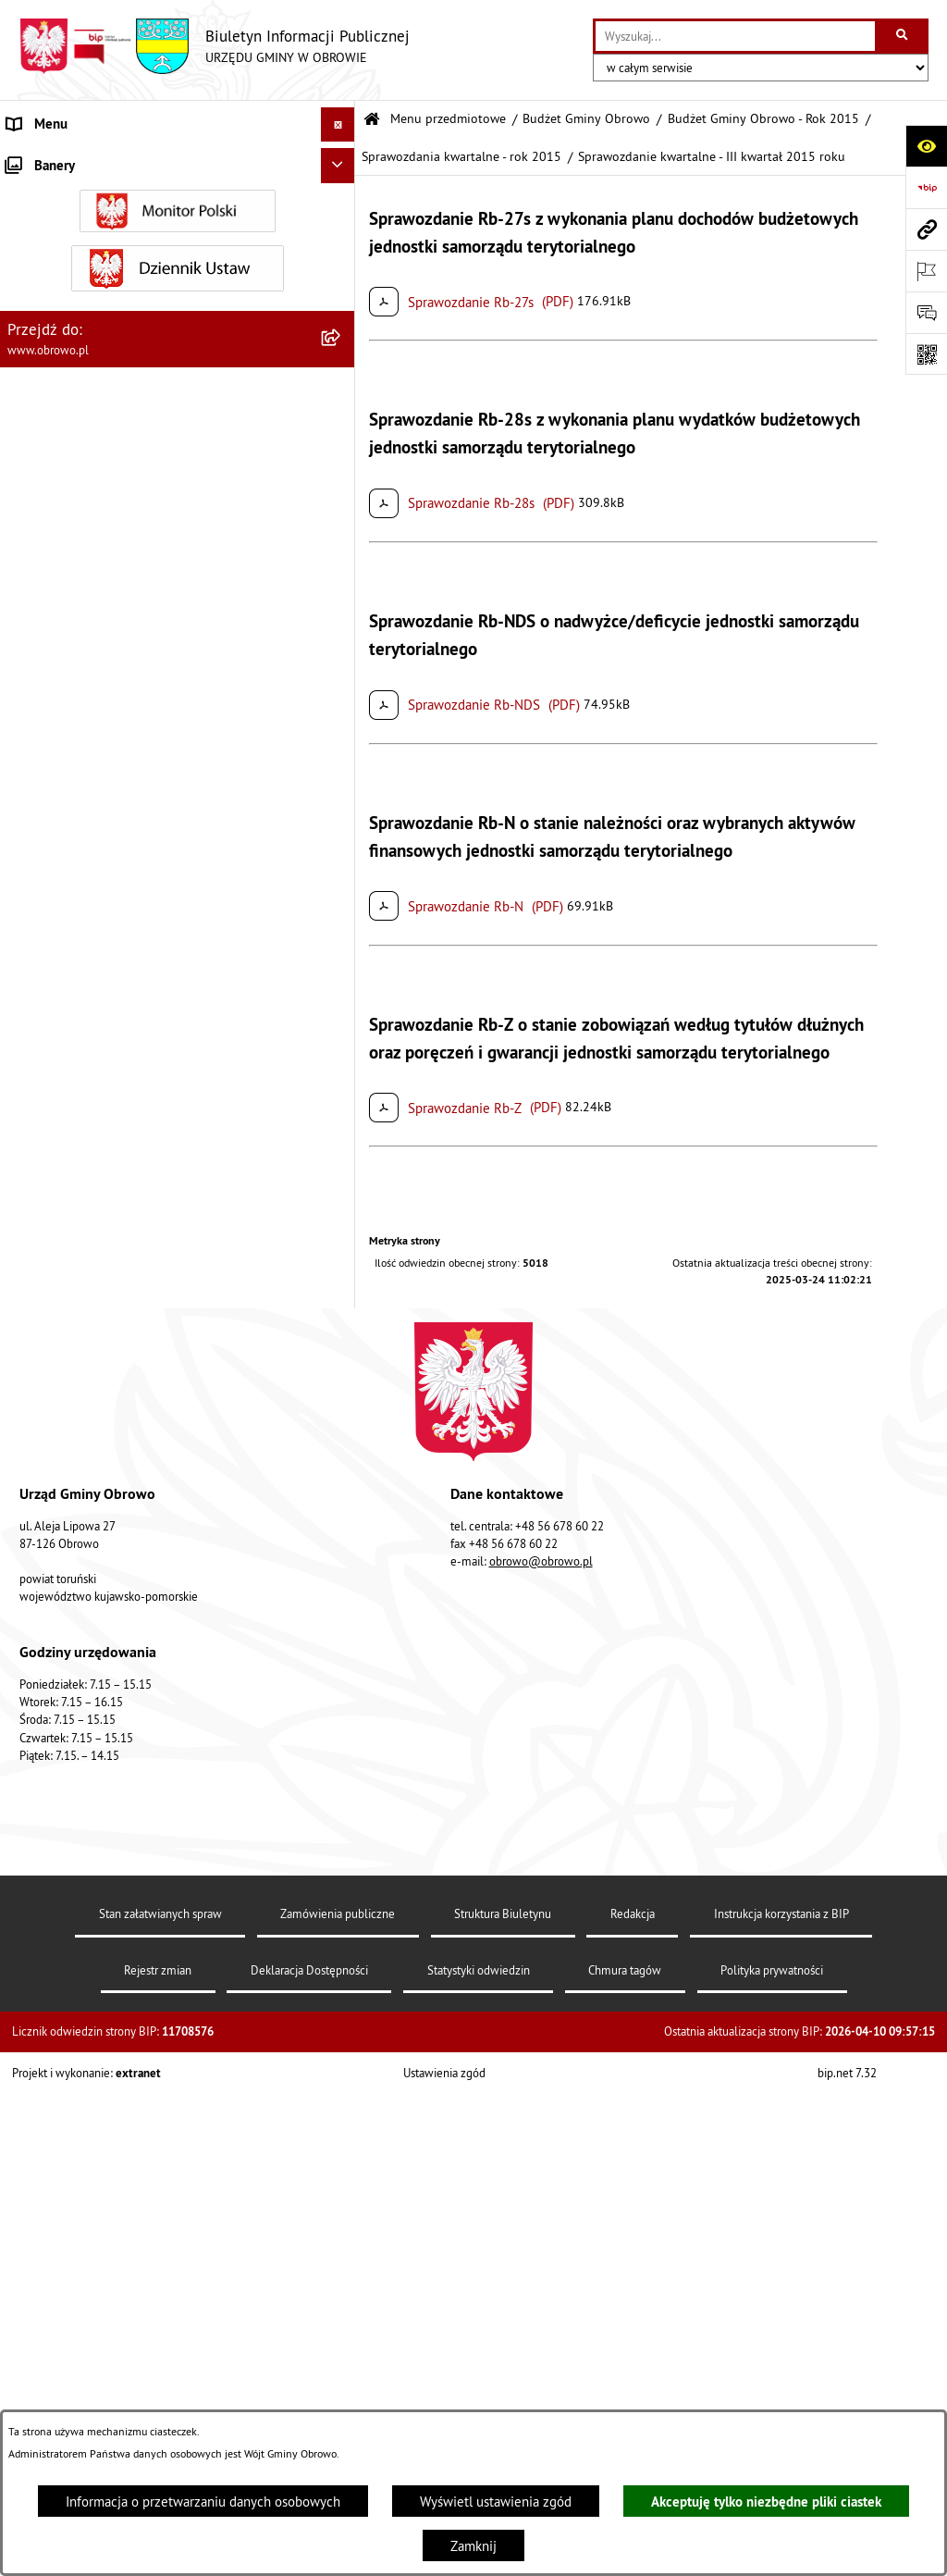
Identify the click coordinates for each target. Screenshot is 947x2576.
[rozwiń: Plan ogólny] (341, 952)
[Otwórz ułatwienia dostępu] (926, 146)
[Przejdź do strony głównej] (214, 46)
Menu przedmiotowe (448, 119)
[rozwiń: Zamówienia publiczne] (341, 578)
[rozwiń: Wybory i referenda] (341, 1614)
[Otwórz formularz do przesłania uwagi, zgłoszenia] (926, 312)
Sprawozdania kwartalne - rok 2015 (461, 157)
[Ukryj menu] (338, 124)
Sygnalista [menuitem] (37, 1738)
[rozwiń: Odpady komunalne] (341, 1207)
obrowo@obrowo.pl (541, 2268)
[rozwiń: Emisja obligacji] (341, 1300)
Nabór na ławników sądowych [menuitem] (93, 1648)
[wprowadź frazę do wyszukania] (735, 36)
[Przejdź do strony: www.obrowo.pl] (926, 229)
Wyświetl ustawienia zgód (496, 2501)
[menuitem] (177, 206)
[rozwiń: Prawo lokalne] (341, 345)
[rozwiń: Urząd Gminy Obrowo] (341, 298)
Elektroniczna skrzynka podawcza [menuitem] (105, 1509)
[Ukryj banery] (338, 1815)
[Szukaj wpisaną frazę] (903, 36)
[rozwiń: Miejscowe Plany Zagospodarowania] (341, 906)
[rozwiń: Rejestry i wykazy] (341, 1254)
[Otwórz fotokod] (926, 354)
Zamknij (473, 2546)
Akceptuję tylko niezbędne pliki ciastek (766, 2501)
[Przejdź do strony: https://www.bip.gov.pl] (926, 187)
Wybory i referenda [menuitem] (62, 1613)
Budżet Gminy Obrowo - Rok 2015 (763, 119)
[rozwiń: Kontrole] (341, 1774)
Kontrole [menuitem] (32, 1773)
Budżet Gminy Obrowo (586, 119)
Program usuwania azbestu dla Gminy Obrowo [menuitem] (140, 1579)
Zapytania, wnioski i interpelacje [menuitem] (101, 1474)
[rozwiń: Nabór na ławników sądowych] (341, 1649)
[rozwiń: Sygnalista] (341, 1739)
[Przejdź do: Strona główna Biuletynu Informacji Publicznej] (371, 119)
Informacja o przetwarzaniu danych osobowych (203, 2501)
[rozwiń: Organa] (341, 252)
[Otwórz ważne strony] (926, 270)
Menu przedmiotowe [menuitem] (68, 158)
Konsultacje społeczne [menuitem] (72, 1544)
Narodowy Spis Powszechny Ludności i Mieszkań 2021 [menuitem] (148, 1693)
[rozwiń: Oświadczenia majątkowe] (341, 719)
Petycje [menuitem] (28, 1440)
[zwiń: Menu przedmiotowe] (341, 159)
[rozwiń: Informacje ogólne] (341, 205)
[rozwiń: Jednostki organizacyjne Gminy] (341, 485)
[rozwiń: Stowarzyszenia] (341, 1160)
